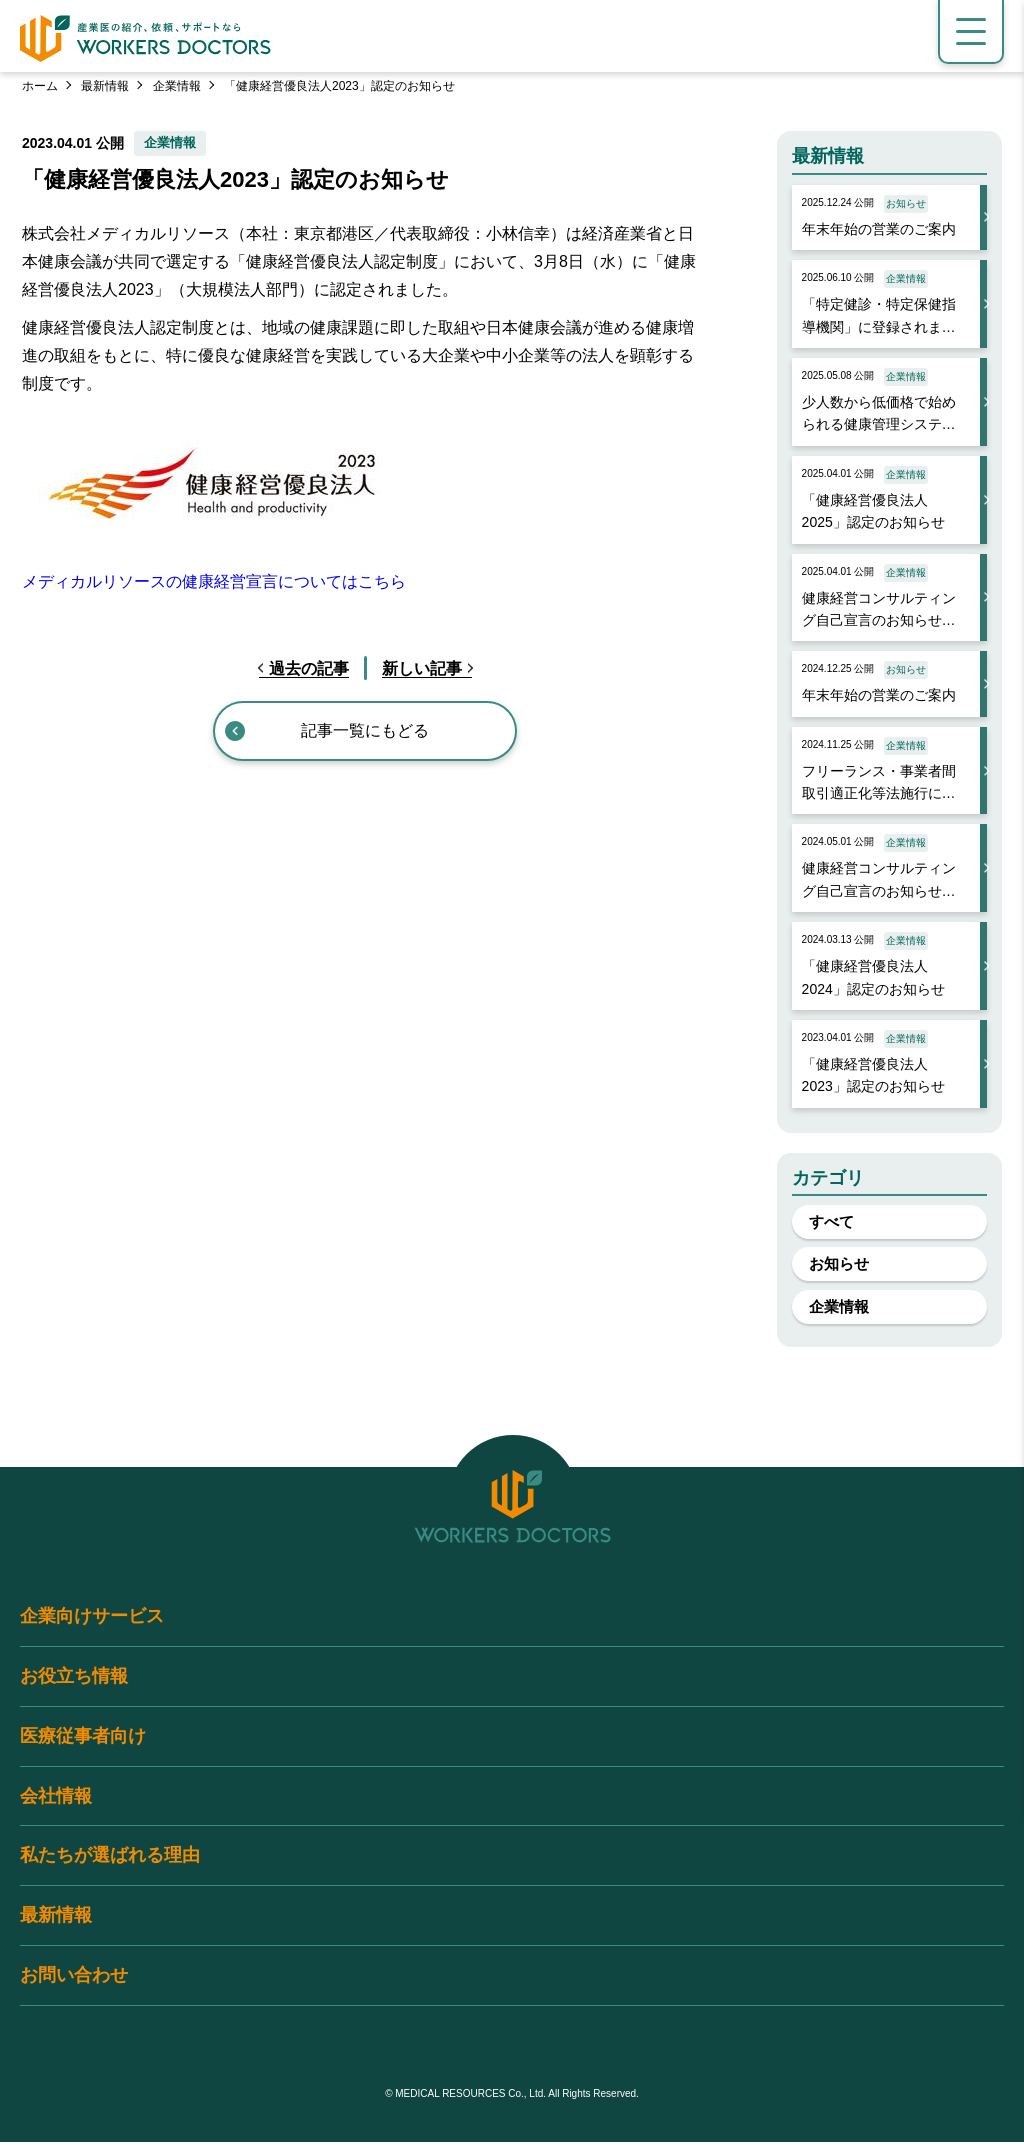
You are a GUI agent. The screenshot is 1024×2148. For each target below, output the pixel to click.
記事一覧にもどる (365, 730)
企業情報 (177, 86)
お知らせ (842, 1266)
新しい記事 (422, 668)
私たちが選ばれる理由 (110, 1862)
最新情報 (105, 86)
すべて (834, 1222)
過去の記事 (309, 668)
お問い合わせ (74, 1981)
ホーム (40, 86)
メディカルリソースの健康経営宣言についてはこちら (214, 581)
